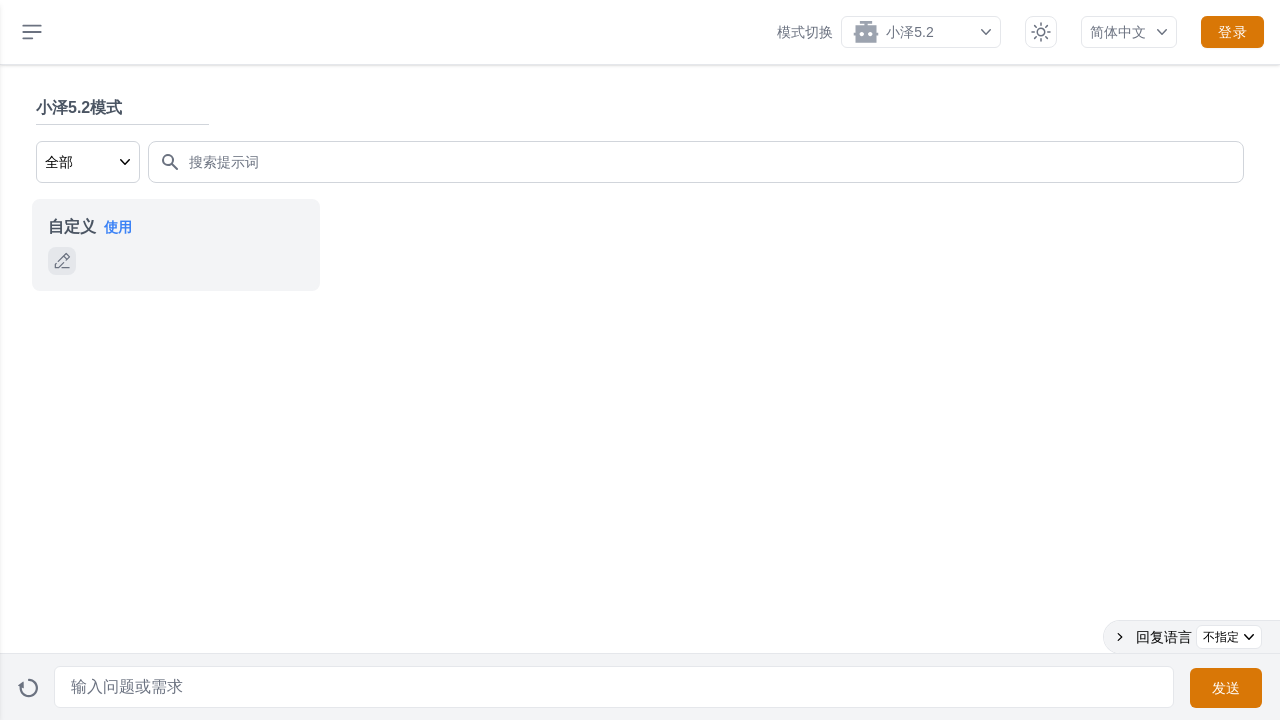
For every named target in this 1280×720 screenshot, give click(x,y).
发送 (1226, 688)
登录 (1232, 32)
